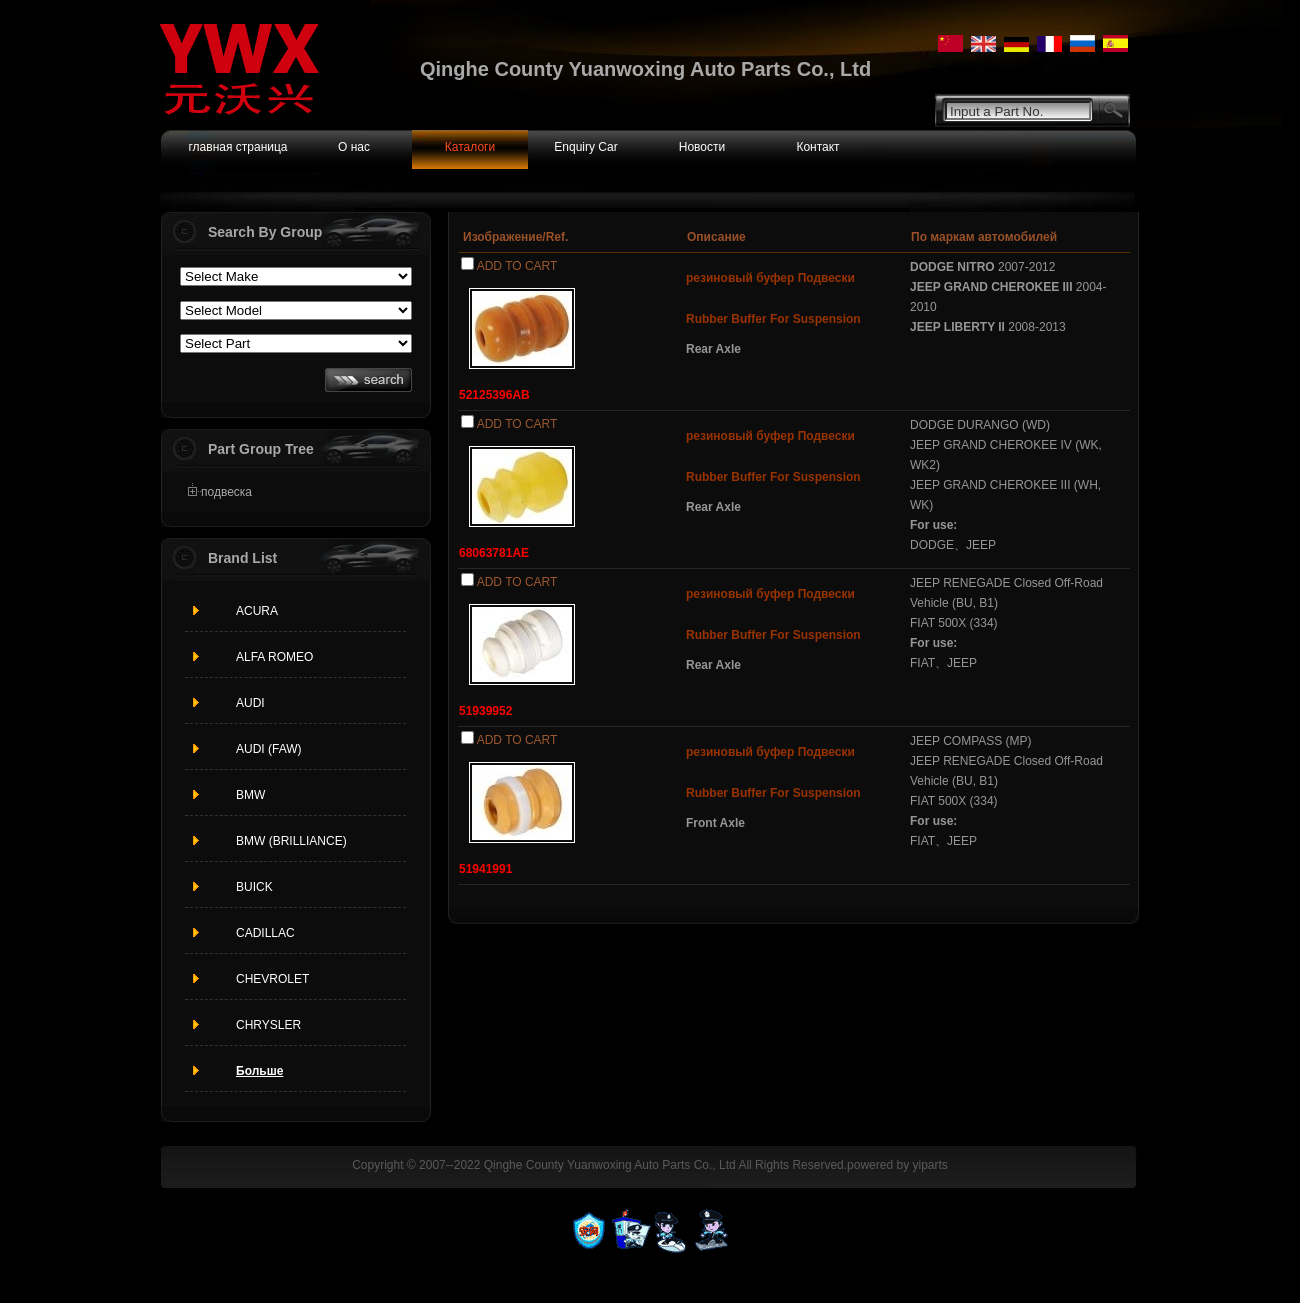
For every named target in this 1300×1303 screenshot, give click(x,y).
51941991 (485, 869)
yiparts (929, 1165)
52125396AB (494, 395)
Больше (259, 1071)
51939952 (485, 711)
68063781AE (494, 553)
